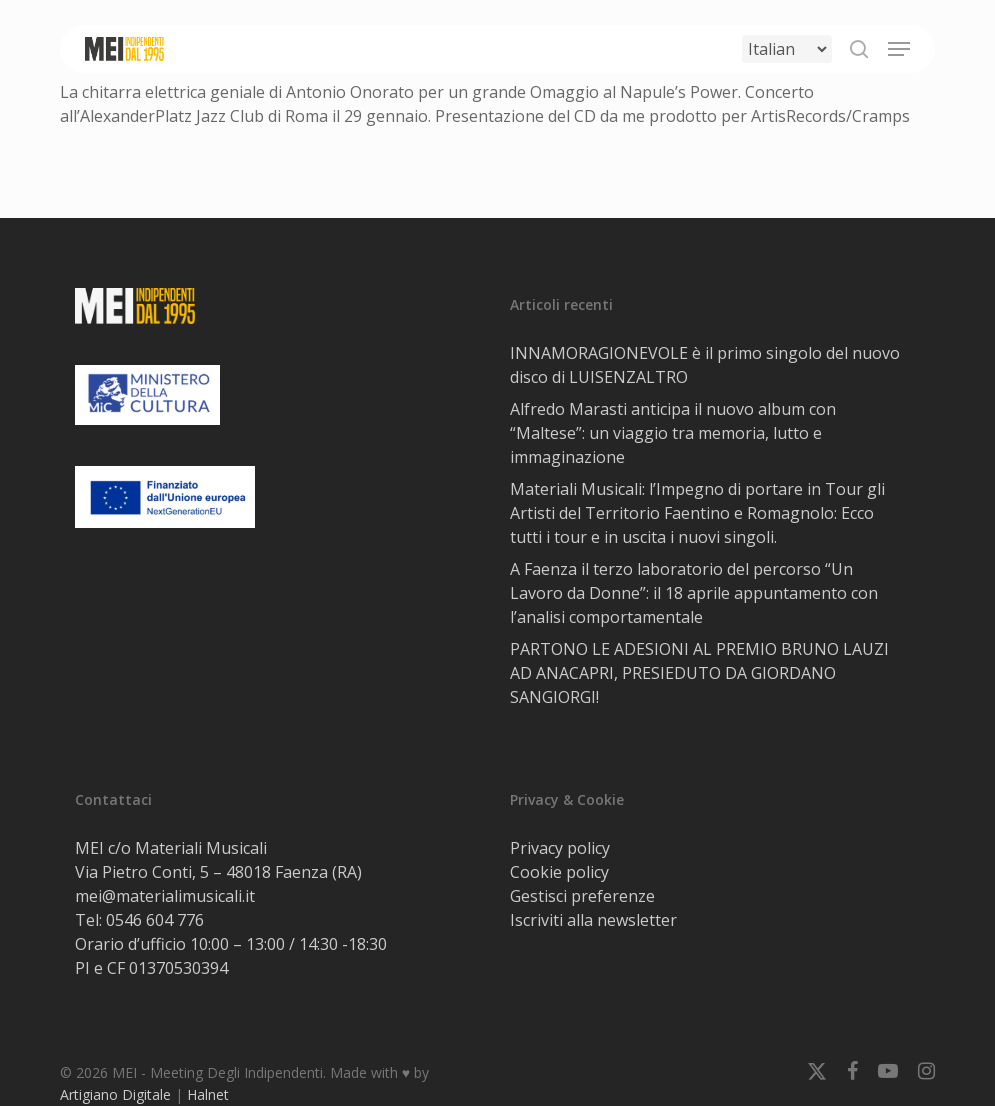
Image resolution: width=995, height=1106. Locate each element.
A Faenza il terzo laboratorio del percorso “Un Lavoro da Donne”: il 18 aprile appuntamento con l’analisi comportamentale (694, 593)
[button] (899, 49)
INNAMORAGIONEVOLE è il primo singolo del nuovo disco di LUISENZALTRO (705, 365)
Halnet (208, 1094)
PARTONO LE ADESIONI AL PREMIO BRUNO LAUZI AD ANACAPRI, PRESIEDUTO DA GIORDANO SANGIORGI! (699, 673)
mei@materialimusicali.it (165, 896)
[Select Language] (787, 49)
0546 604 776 (155, 920)
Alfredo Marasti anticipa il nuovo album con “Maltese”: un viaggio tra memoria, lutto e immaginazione (673, 433)
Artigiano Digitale (115, 1094)
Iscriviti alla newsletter (593, 920)
